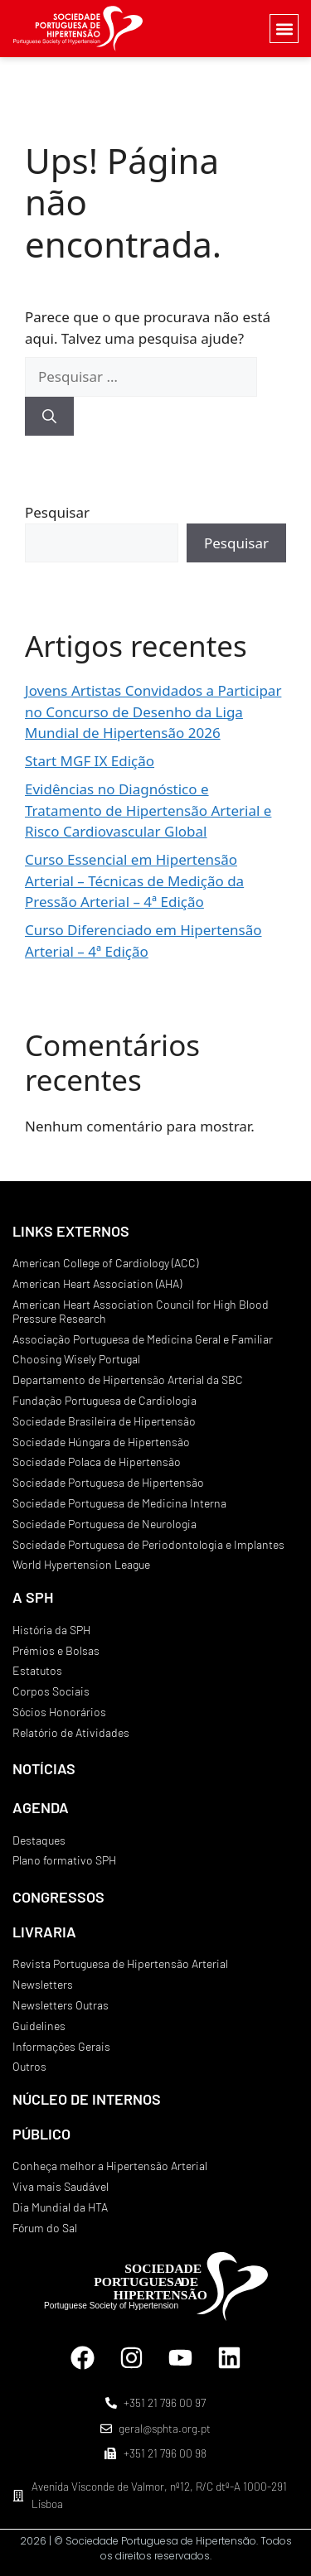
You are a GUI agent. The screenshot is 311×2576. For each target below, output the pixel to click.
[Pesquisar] (49, 417)
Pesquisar (57, 512)
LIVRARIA (44, 1931)
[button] (284, 28)
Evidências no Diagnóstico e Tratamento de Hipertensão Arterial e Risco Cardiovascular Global (148, 810)
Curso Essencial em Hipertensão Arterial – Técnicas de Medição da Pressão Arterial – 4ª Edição (134, 880)
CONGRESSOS (58, 1897)
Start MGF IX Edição (89, 760)
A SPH (32, 1597)
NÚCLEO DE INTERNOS (86, 2099)
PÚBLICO (41, 2134)
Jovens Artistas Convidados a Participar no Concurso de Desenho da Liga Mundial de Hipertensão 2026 (153, 711)
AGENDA (40, 1807)
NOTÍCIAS (43, 1768)
